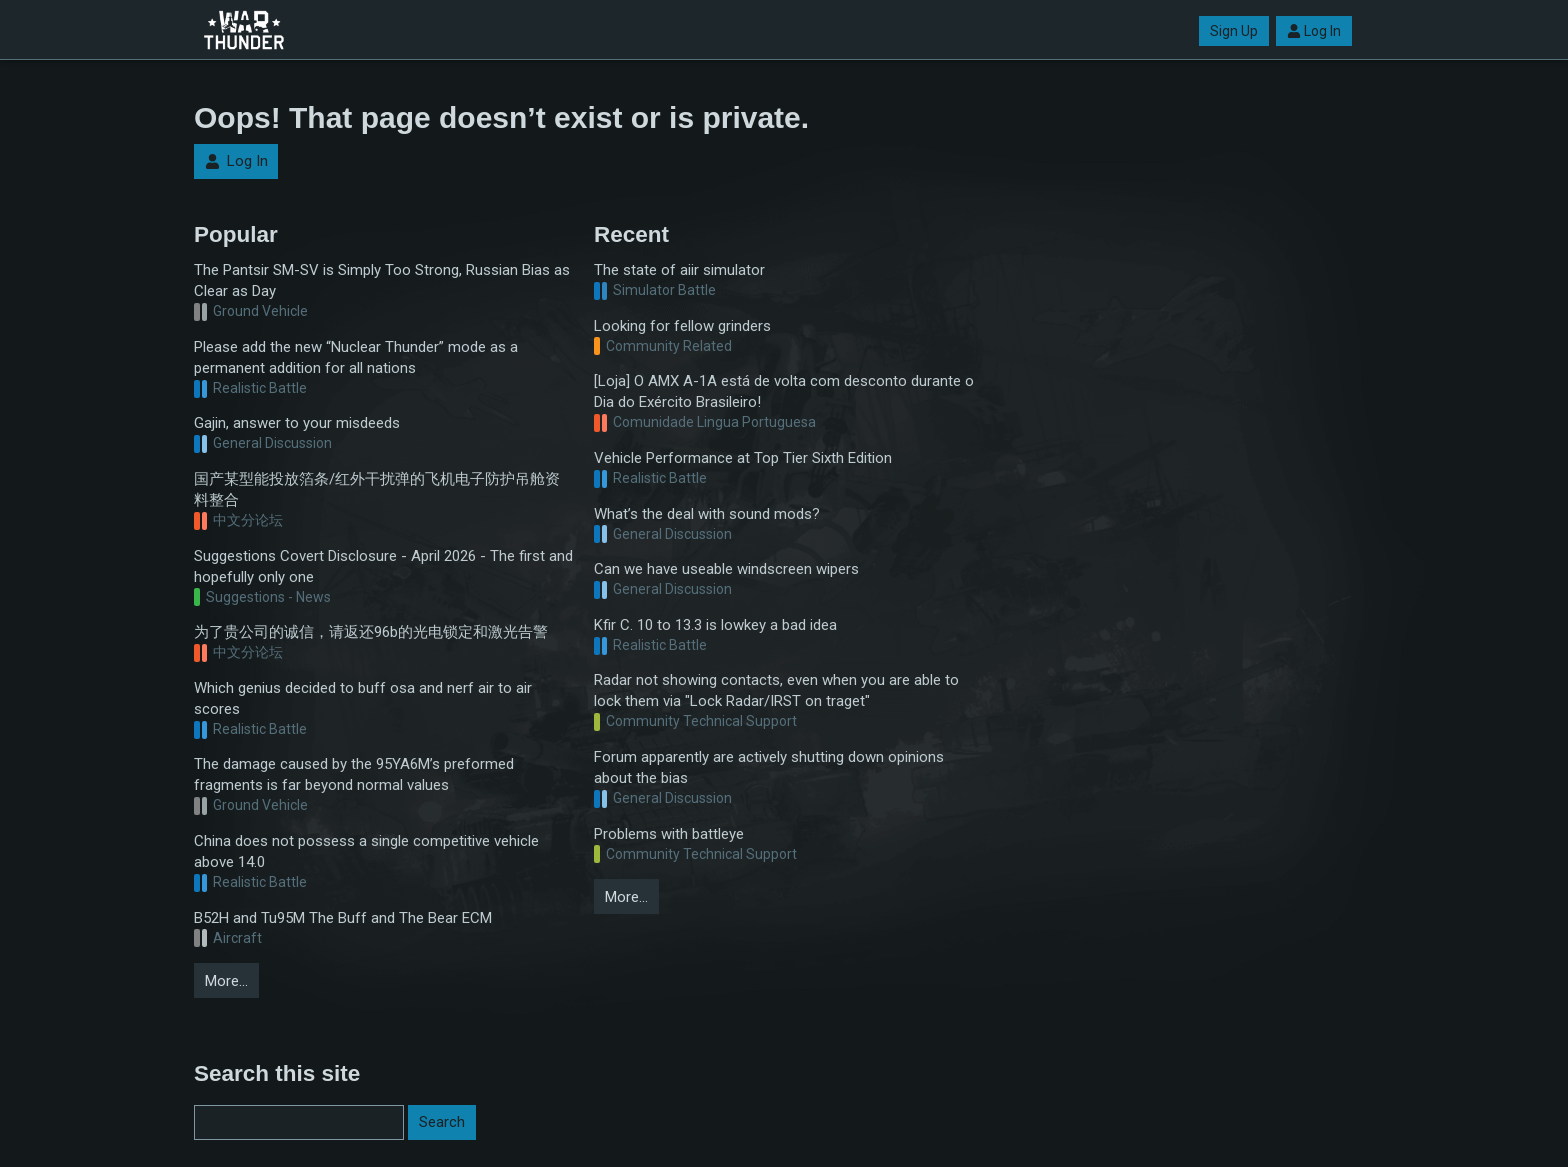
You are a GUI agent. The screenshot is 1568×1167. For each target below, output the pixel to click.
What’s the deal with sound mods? (707, 514)
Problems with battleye (669, 834)
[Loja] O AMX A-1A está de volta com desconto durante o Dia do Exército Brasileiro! (784, 391)
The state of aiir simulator (679, 270)
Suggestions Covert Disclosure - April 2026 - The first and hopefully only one (383, 566)
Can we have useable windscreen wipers (726, 569)
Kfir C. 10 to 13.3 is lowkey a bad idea (715, 625)
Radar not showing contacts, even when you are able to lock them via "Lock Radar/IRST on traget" (776, 690)
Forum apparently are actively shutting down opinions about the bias (769, 767)
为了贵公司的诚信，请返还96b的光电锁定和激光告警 (371, 632)
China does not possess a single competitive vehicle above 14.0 (366, 851)
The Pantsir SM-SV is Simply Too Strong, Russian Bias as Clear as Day (382, 280)
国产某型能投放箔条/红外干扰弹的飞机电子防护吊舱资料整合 (377, 489)
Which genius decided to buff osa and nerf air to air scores (363, 698)
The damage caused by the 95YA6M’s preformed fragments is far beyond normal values (354, 774)
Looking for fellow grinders (682, 326)
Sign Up (1234, 31)
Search (442, 1122)
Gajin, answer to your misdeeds (297, 423)
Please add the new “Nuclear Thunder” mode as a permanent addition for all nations (356, 357)
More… (226, 981)
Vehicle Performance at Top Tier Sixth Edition (743, 458)
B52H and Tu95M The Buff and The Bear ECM (343, 918)
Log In (1314, 31)
